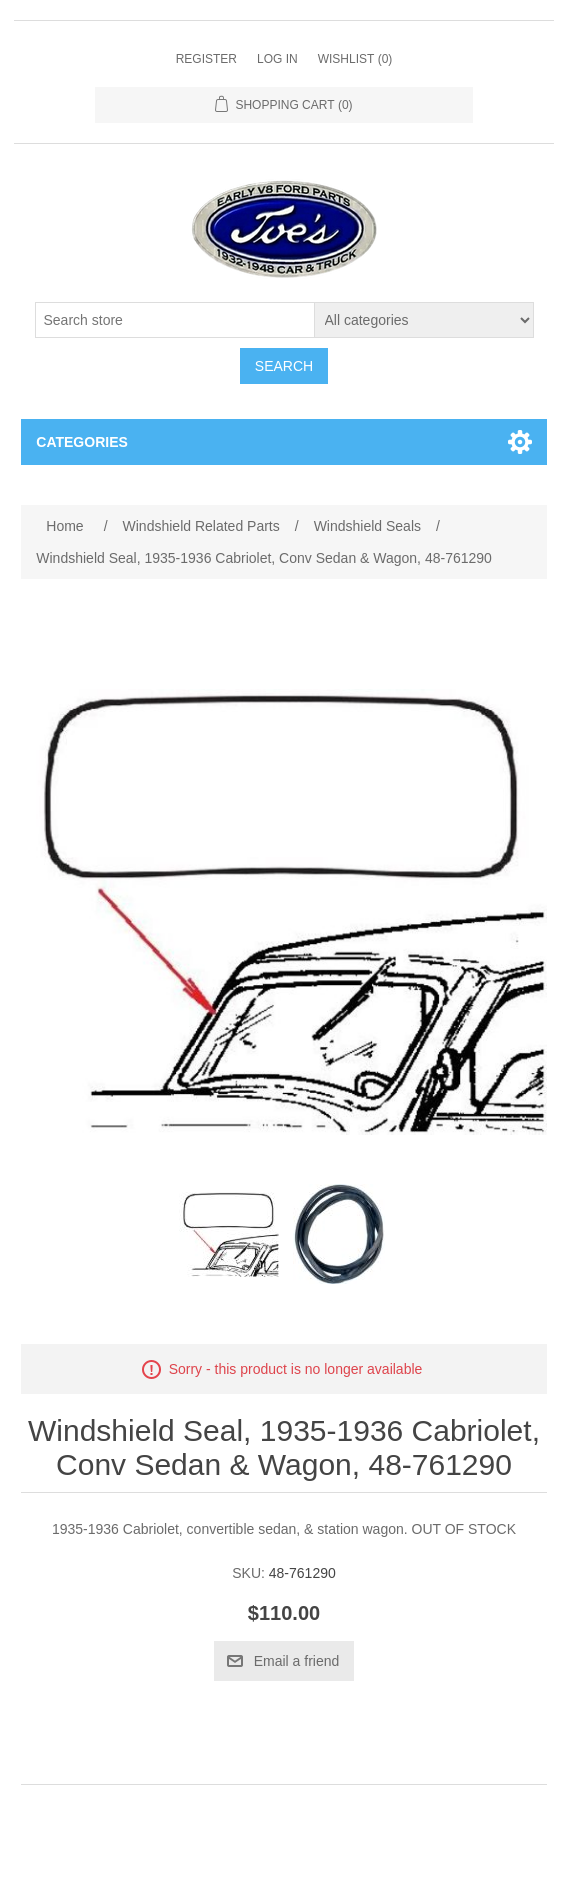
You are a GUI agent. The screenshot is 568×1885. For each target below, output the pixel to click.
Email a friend (297, 1661)
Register (206, 59)
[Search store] (175, 320)
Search (284, 366)
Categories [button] (82, 442)
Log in (277, 59)
